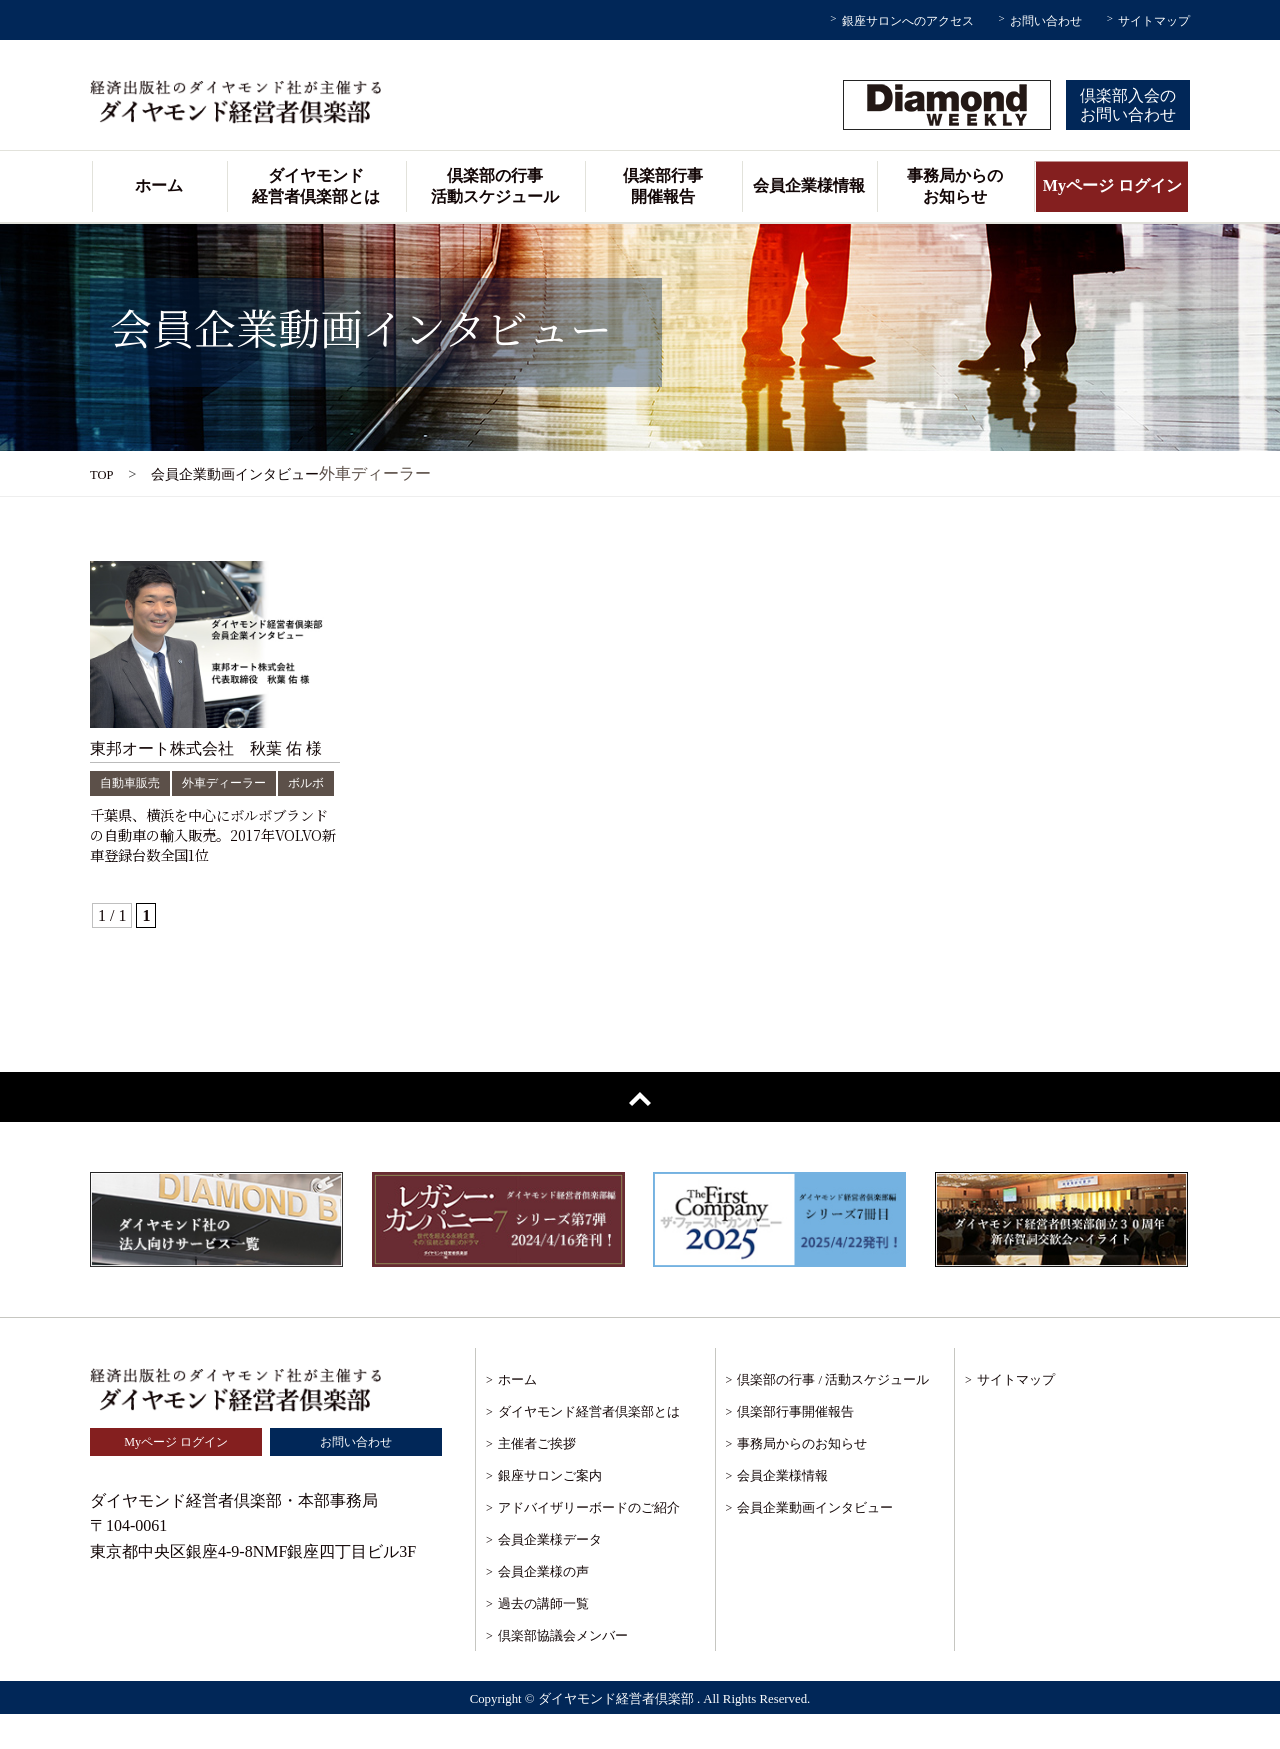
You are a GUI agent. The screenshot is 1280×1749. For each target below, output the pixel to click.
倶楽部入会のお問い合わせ (1128, 105)
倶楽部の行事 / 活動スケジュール (833, 1413)
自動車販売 (135, 782)
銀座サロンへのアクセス (908, 21)
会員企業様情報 (809, 185)
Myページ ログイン (1112, 185)
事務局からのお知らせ (955, 186)
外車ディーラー (241, 782)
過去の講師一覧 (543, 1637)
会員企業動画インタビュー (815, 1541)
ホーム (159, 185)
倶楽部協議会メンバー (563, 1669)
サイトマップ (1154, 21)
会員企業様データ (550, 1573)
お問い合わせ (1046, 21)
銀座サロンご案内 (550, 1509)
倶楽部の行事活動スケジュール (495, 186)
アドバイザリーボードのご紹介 (589, 1541)
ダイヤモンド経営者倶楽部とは (316, 186)
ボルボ (121, 809)
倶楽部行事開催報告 (663, 186)
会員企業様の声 (543, 1605)
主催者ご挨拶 (537, 1477)
